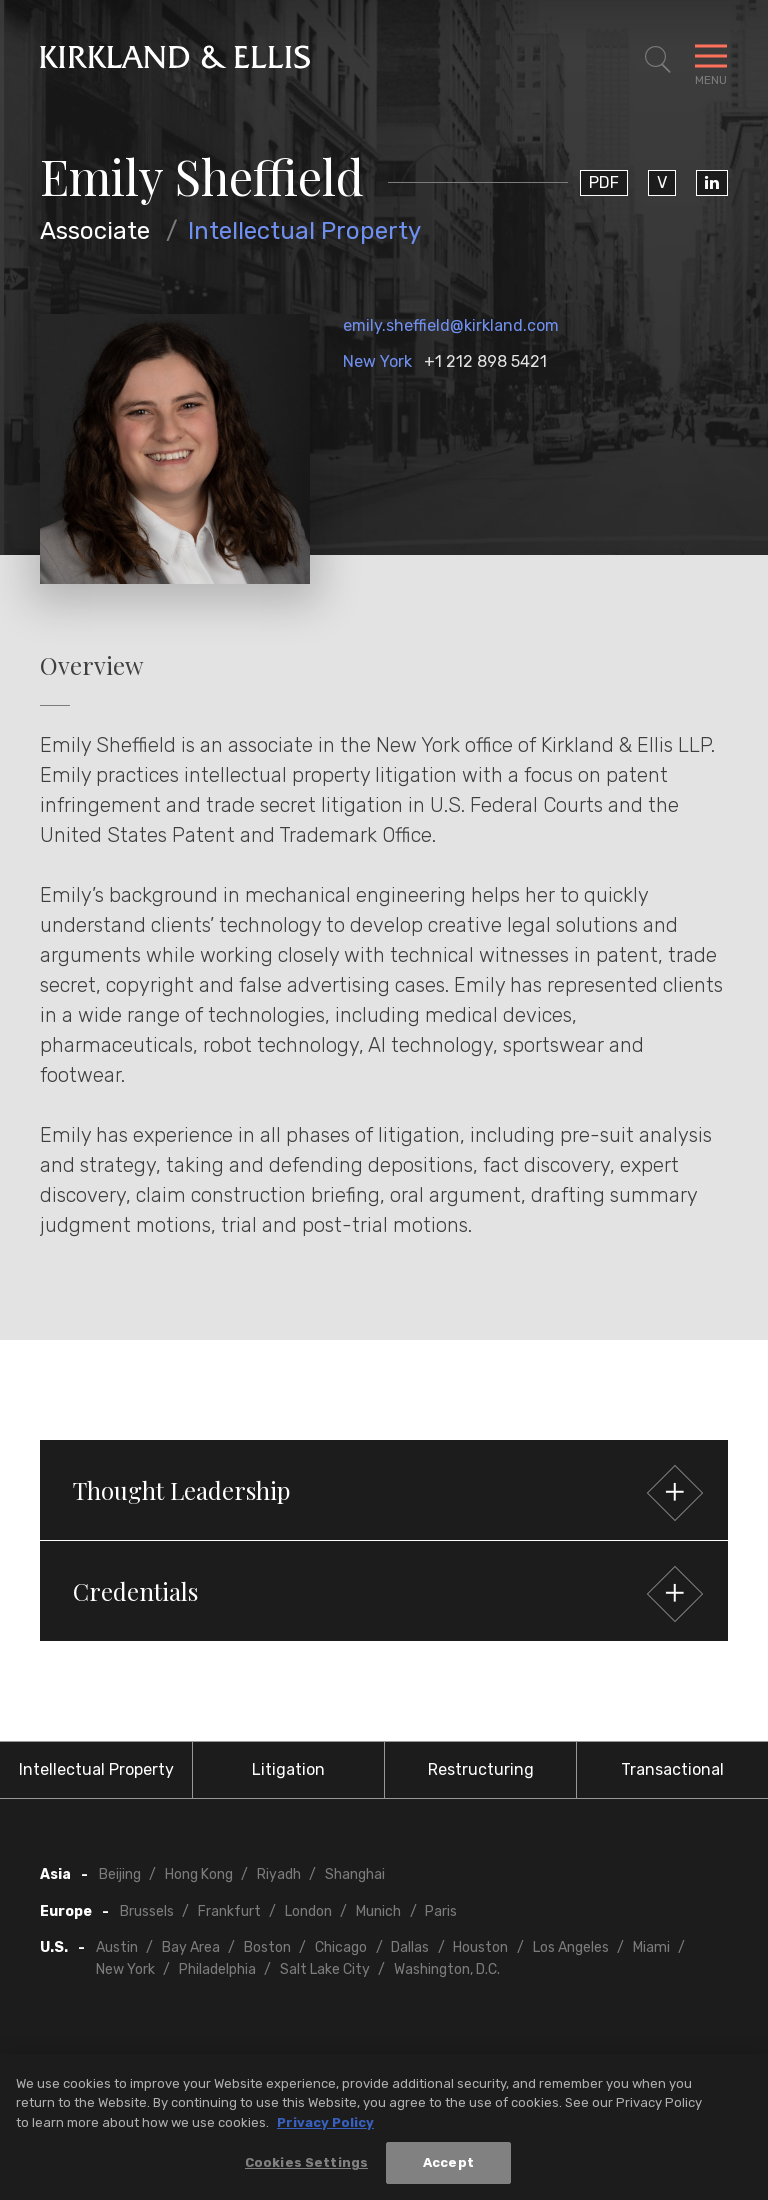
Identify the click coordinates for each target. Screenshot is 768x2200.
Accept (448, 2170)
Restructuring (481, 1769)
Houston (480, 1947)
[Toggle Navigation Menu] (711, 60)
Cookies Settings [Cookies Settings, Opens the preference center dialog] (306, 2170)
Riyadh (279, 1874)
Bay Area (191, 1947)
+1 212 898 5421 (485, 361)
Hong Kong (199, 1874)
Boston (267, 1947)
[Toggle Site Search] (658, 60)
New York (377, 361)
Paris (441, 1911)
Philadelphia (217, 1969)
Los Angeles (571, 1947)
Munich (378, 1911)
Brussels (147, 1911)
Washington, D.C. (447, 1969)
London (308, 1911)
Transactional (672, 1769)
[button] (384, 1490)
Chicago (341, 1947)
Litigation (288, 1769)
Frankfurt (229, 1911)
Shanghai (355, 1874)
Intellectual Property (304, 231)
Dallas (410, 1947)
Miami (651, 1947)
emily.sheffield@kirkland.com (451, 325)
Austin (117, 1947)
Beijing (120, 1874)
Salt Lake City (325, 1969)
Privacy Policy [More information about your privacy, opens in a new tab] (325, 2129)
